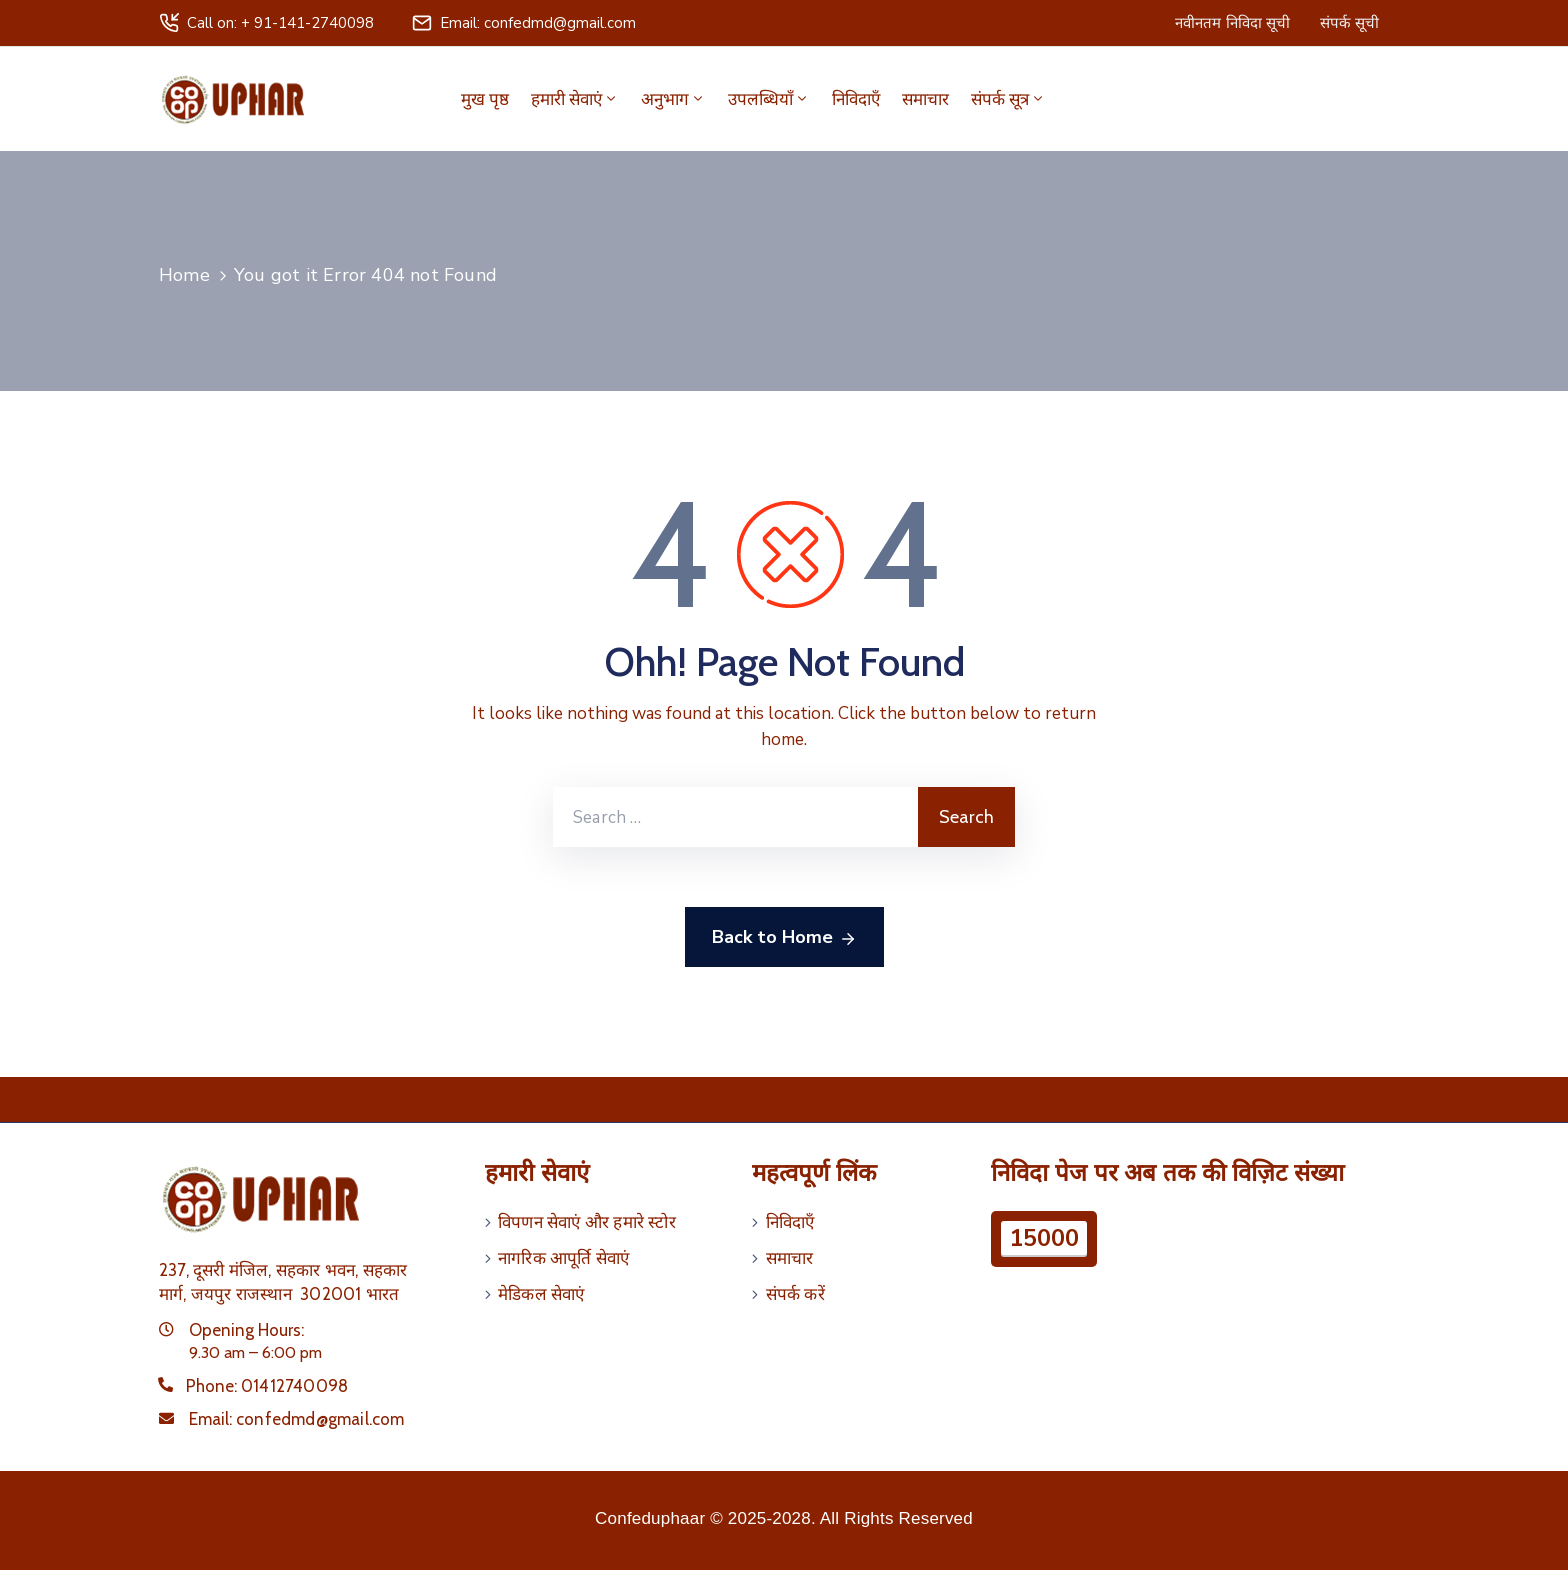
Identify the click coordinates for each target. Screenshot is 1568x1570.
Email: (297, 1419)
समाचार (925, 99)
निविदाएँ (856, 99)
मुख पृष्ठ (485, 99)
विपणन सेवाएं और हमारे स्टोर (587, 1222)
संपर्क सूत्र (1008, 99)
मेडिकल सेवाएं (541, 1294)
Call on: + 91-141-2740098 (280, 23)
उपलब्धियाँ (769, 99)
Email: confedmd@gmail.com (538, 23)
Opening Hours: (246, 1330)
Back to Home (784, 938)
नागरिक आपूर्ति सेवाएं (563, 1258)
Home (184, 275)
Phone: (267, 1386)
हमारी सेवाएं (575, 99)
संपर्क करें (795, 1294)
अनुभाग (673, 99)
